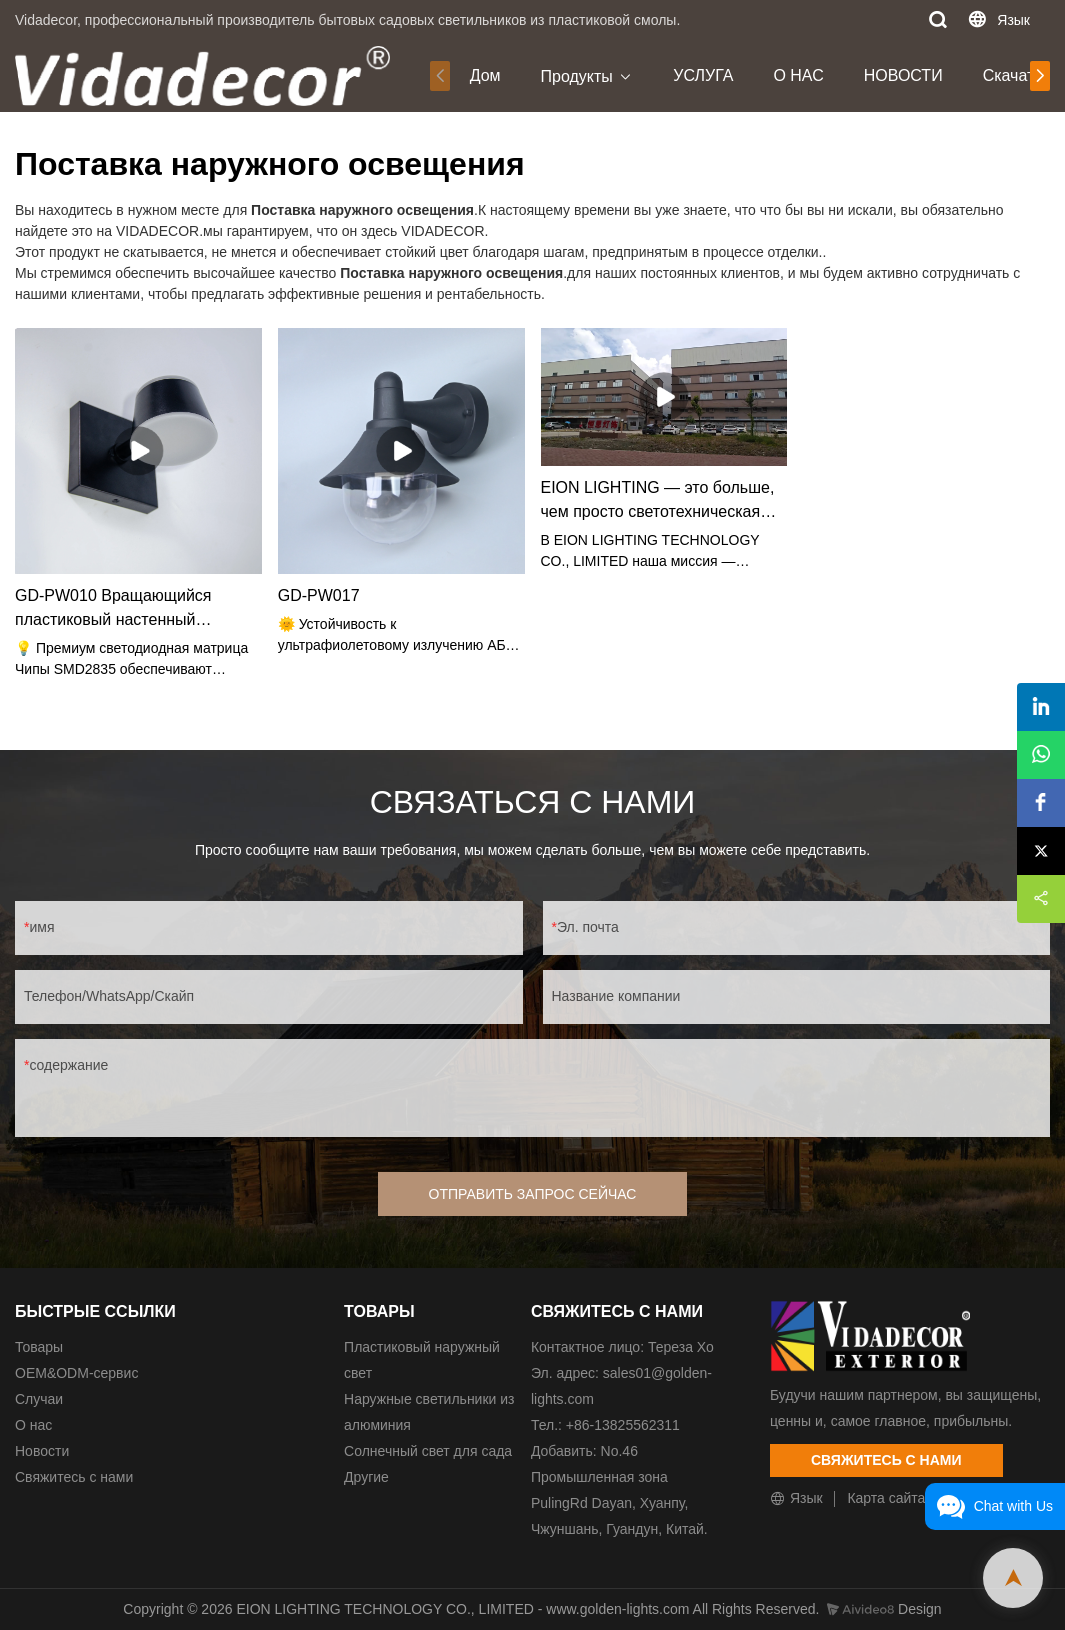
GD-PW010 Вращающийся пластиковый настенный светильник (113, 609)
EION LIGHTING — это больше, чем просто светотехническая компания (658, 501)
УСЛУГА (703, 75)
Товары (39, 1347)
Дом (485, 75)
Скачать (1013, 75)
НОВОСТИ (903, 75)
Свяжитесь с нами (74, 1477)
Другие (366, 1477)
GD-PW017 (319, 595)
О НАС (798, 75)
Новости (42, 1451)
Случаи (39, 1399)
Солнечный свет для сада (428, 1451)
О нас (33, 1425)
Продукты (577, 76)
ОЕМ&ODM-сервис (76, 1373)
